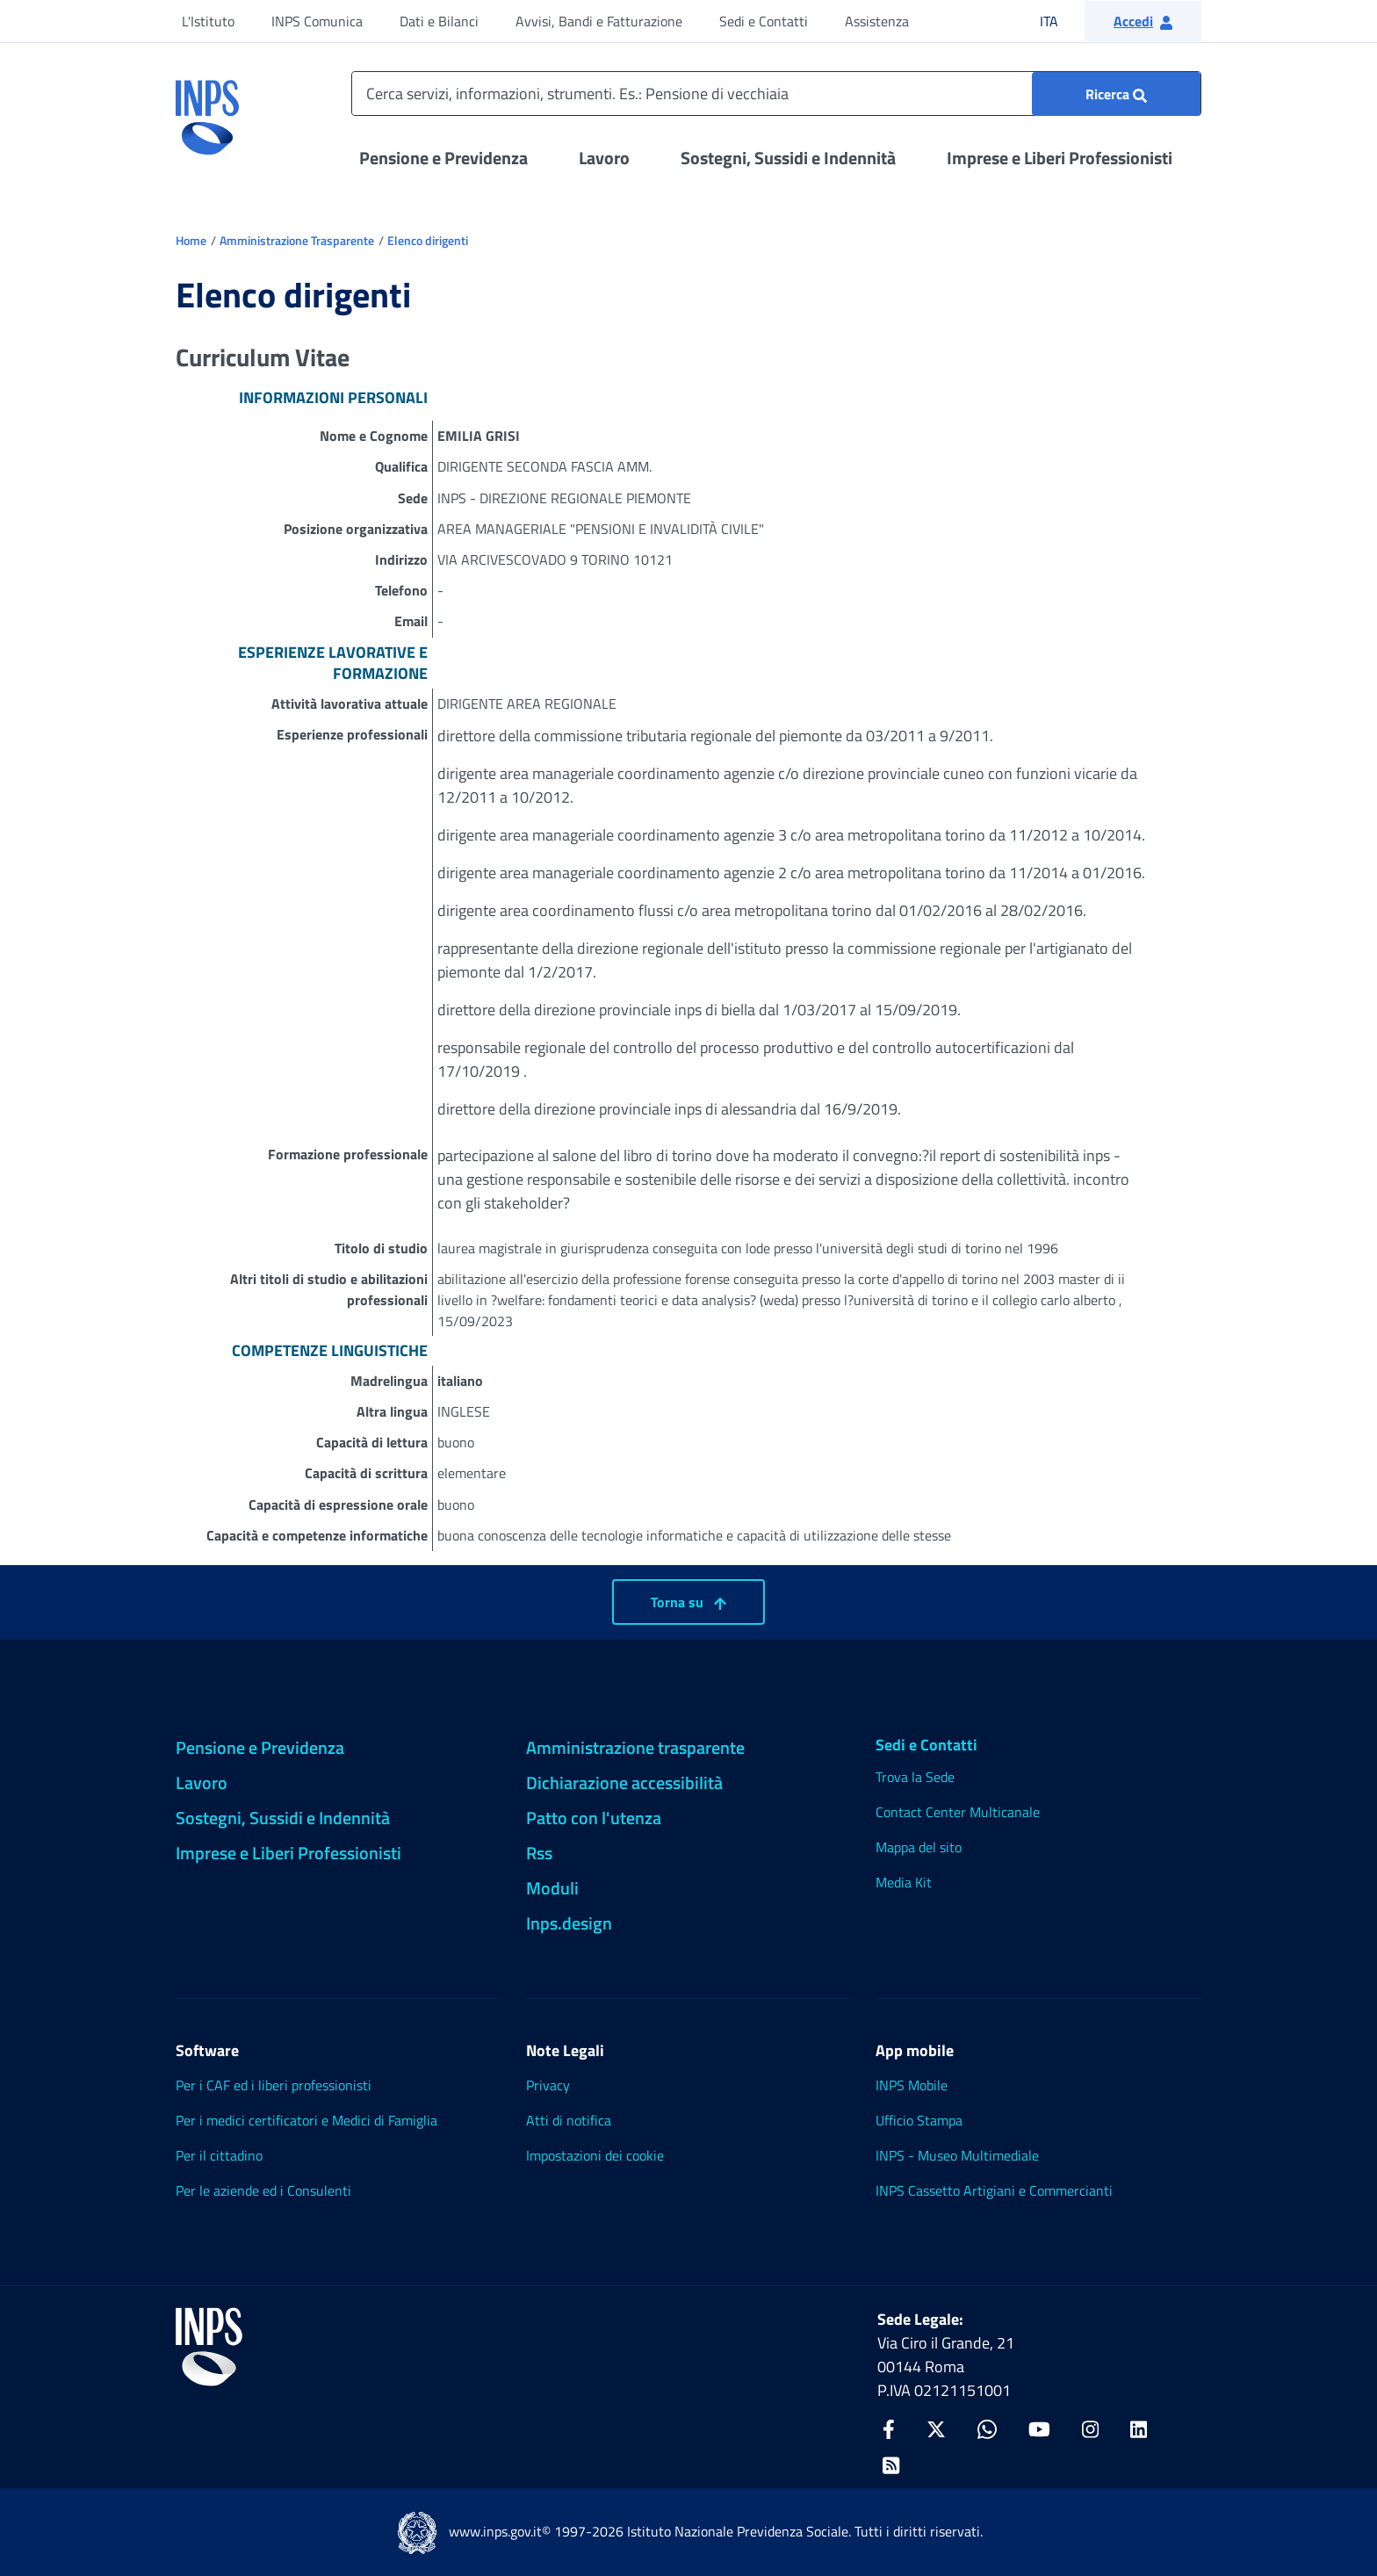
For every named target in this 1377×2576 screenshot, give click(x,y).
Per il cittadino (219, 2155)
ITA (1060, 21)
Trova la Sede (915, 1776)
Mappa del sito (919, 1847)
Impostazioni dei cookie (595, 2155)
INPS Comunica (317, 21)
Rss (539, 1852)
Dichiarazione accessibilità (624, 1782)
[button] (1143, 21)
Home (191, 240)
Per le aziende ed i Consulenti (263, 2190)
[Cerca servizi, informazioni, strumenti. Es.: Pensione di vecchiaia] (776, 93)
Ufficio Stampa (919, 2120)
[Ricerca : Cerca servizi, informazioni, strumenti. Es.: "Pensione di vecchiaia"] (1116, 94)
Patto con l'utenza (593, 1817)
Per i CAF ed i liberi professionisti (273, 2085)
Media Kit (904, 1882)
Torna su (688, 1602)
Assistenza (877, 21)
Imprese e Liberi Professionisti (1059, 157)
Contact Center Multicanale (958, 1811)
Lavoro (604, 157)
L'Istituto (208, 21)
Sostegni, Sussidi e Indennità (788, 157)
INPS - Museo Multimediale (957, 2155)
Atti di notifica (568, 2120)
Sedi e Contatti (763, 21)
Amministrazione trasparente (635, 1747)
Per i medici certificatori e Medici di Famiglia (306, 2120)
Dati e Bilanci (439, 21)
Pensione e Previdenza (443, 157)
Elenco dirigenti (427, 240)
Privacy (548, 2085)
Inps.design (569, 1923)
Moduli (552, 1887)
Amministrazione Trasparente (297, 240)
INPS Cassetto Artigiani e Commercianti (994, 2190)
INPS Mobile (912, 2085)
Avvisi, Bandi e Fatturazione (598, 21)
